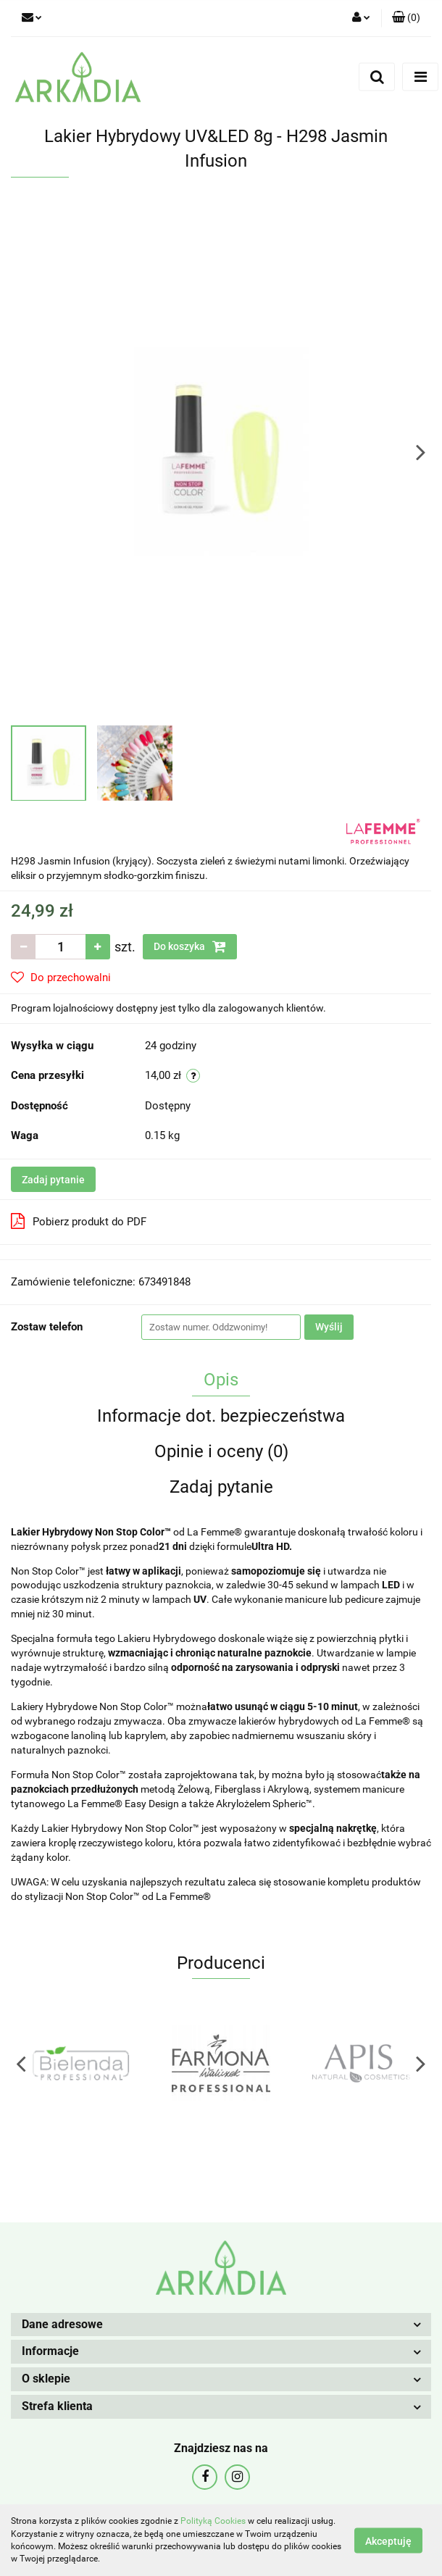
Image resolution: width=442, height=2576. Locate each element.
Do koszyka (190, 946)
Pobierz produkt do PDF (78, 1221)
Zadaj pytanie (53, 1179)
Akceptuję (388, 2540)
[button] (406, 18)
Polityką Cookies (213, 2521)
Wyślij (329, 1327)
